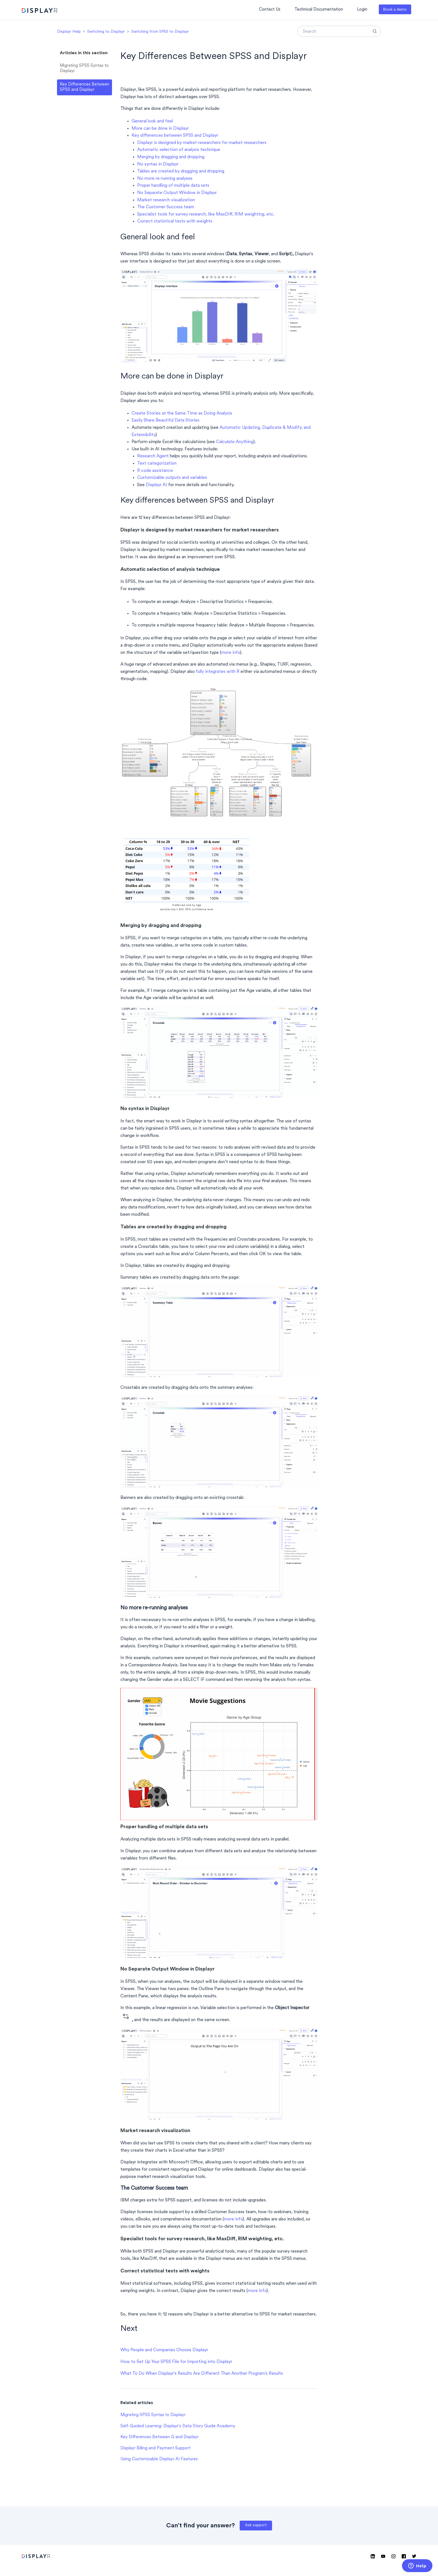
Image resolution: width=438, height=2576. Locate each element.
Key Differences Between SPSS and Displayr (84, 87)
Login (362, 10)
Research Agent (153, 456)
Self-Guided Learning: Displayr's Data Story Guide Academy (177, 2426)
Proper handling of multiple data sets (173, 185)
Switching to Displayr (106, 32)
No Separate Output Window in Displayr (177, 193)
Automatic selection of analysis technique (178, 150)
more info (230, 652)
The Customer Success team (165, 207)
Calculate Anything (234, 442)
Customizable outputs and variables (172, 478)
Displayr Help (69, 32)
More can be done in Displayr (160, 128)
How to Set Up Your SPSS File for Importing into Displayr (176, 2362)
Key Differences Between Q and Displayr (159, 2437)
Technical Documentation (318, 10)
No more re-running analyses (164, 178)
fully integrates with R (217, 672)
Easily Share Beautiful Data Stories (165, 420)
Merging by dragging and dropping (170, 157)
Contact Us (269, 10)
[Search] (339, 31)
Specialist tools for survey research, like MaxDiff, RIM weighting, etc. (206, 214)
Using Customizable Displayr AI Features (159, 2459)
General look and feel (152, 121)
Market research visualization (166, 200)
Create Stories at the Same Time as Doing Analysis (182, 413)
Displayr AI (156, 485)
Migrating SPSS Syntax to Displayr (84, 68)
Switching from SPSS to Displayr (160, 32)
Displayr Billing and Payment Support (155, 2448)
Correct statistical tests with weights (174, 221)
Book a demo (395, 10)
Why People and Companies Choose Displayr (164, 2350)
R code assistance (155, 471)
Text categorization (157, 463)
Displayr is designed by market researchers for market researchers (201, 143)
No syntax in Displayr (157, 164)
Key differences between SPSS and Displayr (175, 135)
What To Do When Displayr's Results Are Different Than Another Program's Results (201, 2373)
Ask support (256, 2525)
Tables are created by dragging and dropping (180, 171)
